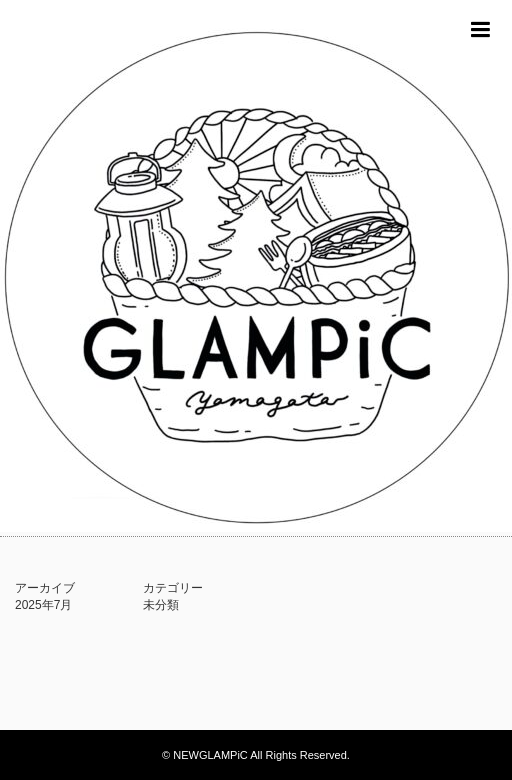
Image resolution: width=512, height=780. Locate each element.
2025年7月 (43, 605)
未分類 (161, 605)
